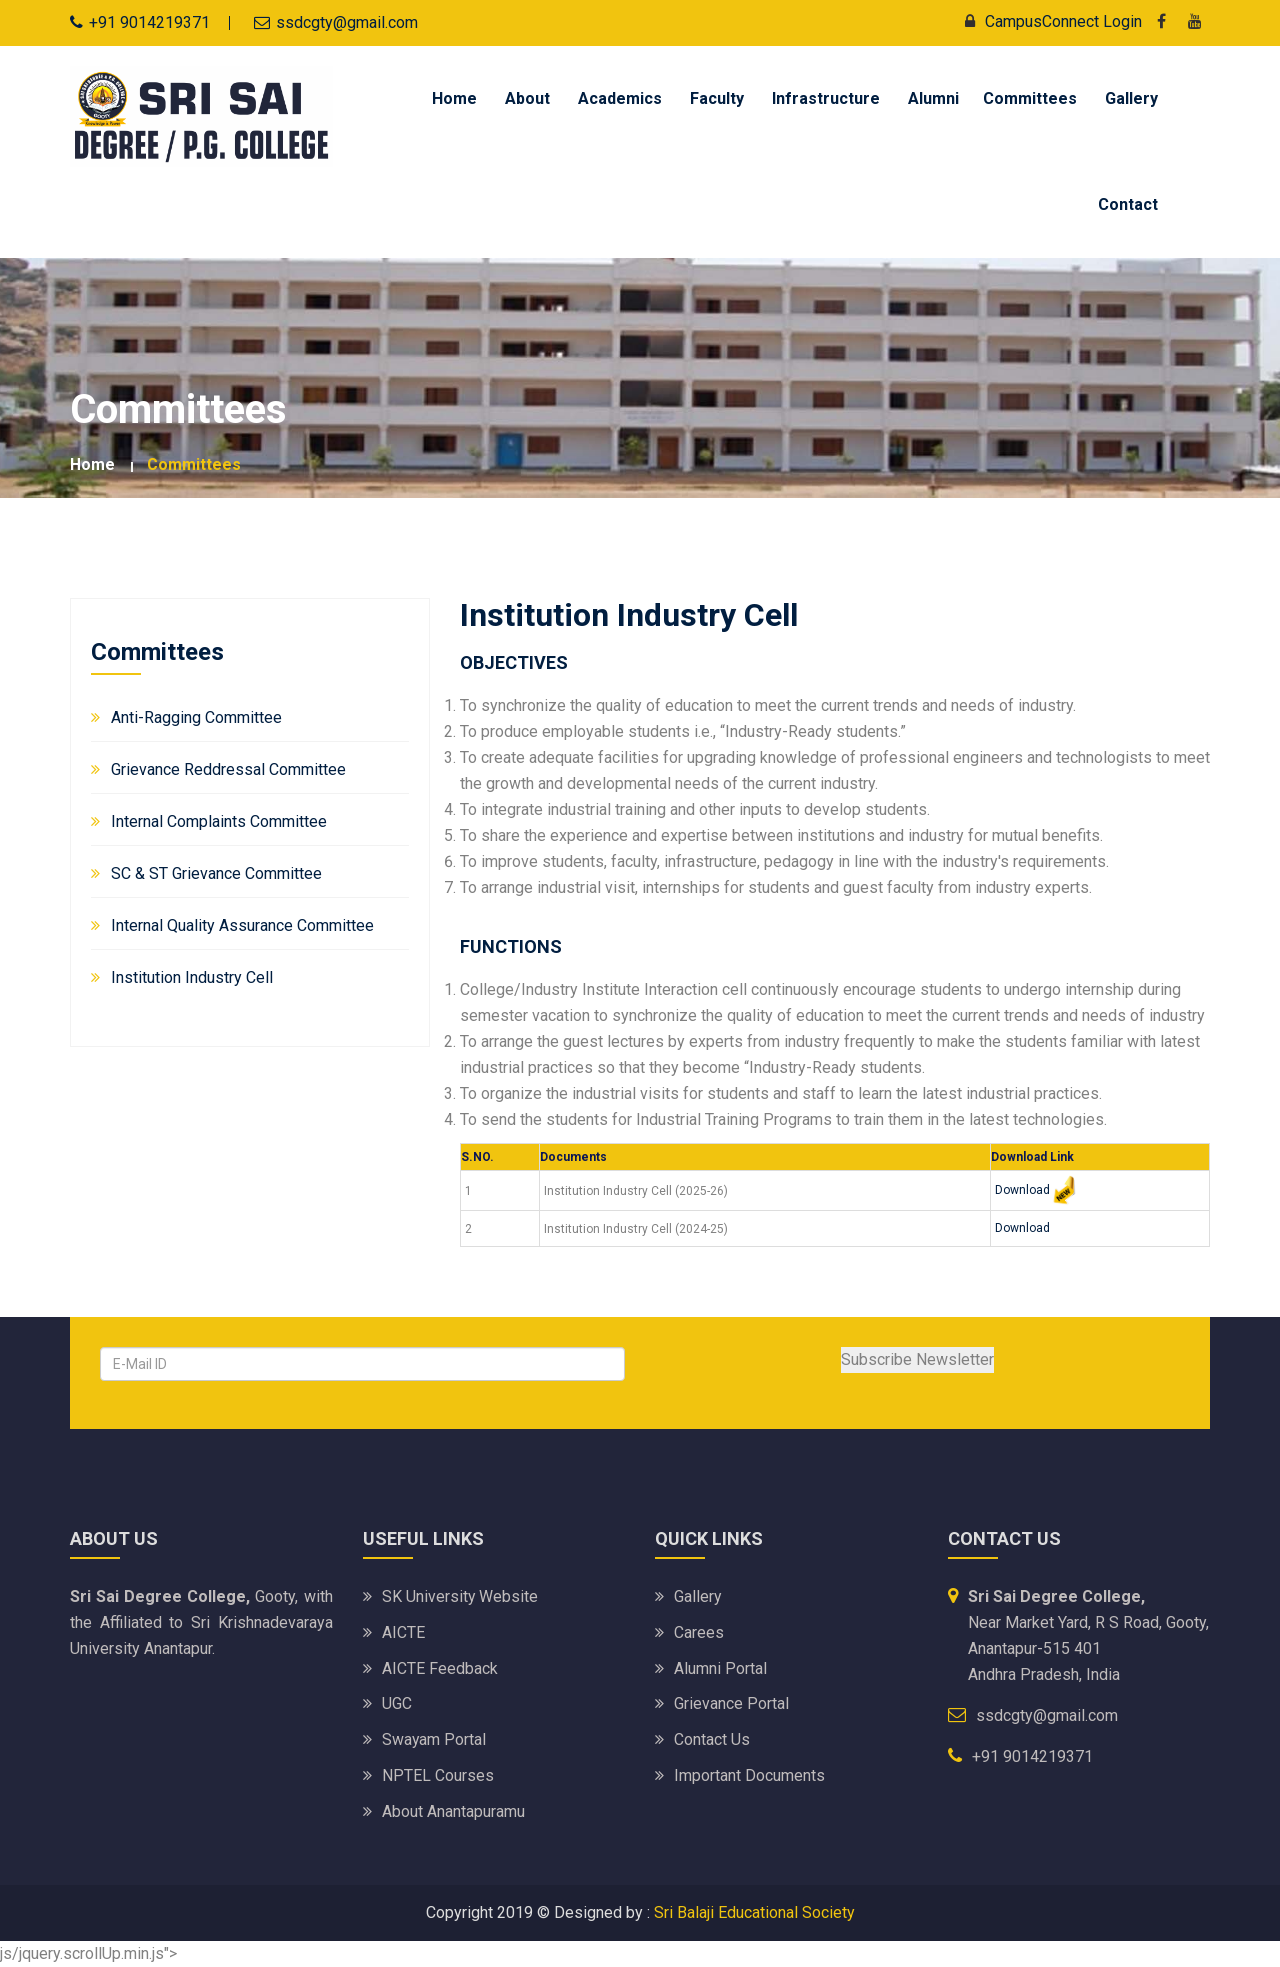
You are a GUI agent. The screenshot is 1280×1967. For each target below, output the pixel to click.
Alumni (933, 98)
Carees (699, 1631)
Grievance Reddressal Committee (228, 769)
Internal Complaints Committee (219, 821)
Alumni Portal (720, 1667)
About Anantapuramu (453, 1811)
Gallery (1131, 98)
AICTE (403, 1631)
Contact (1128, 204)
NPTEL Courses (438, 1775)
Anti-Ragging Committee (196, 717)
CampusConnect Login (1048, 21)
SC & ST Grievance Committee (216, 873)
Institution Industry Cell (192, 977)
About (527, 98)
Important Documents (749, 1775)
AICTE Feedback (440, 1667)
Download (1022, 1190)
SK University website (460, 1595)
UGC (397, 1703)
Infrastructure (826, 98)
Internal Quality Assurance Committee (242, 925)
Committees (1030, 98)
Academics (620, 98)
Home (454, 98)
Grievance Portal (731, 1703)
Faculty (717, 98)
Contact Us (712, 1739)
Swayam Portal (434, 1739)
